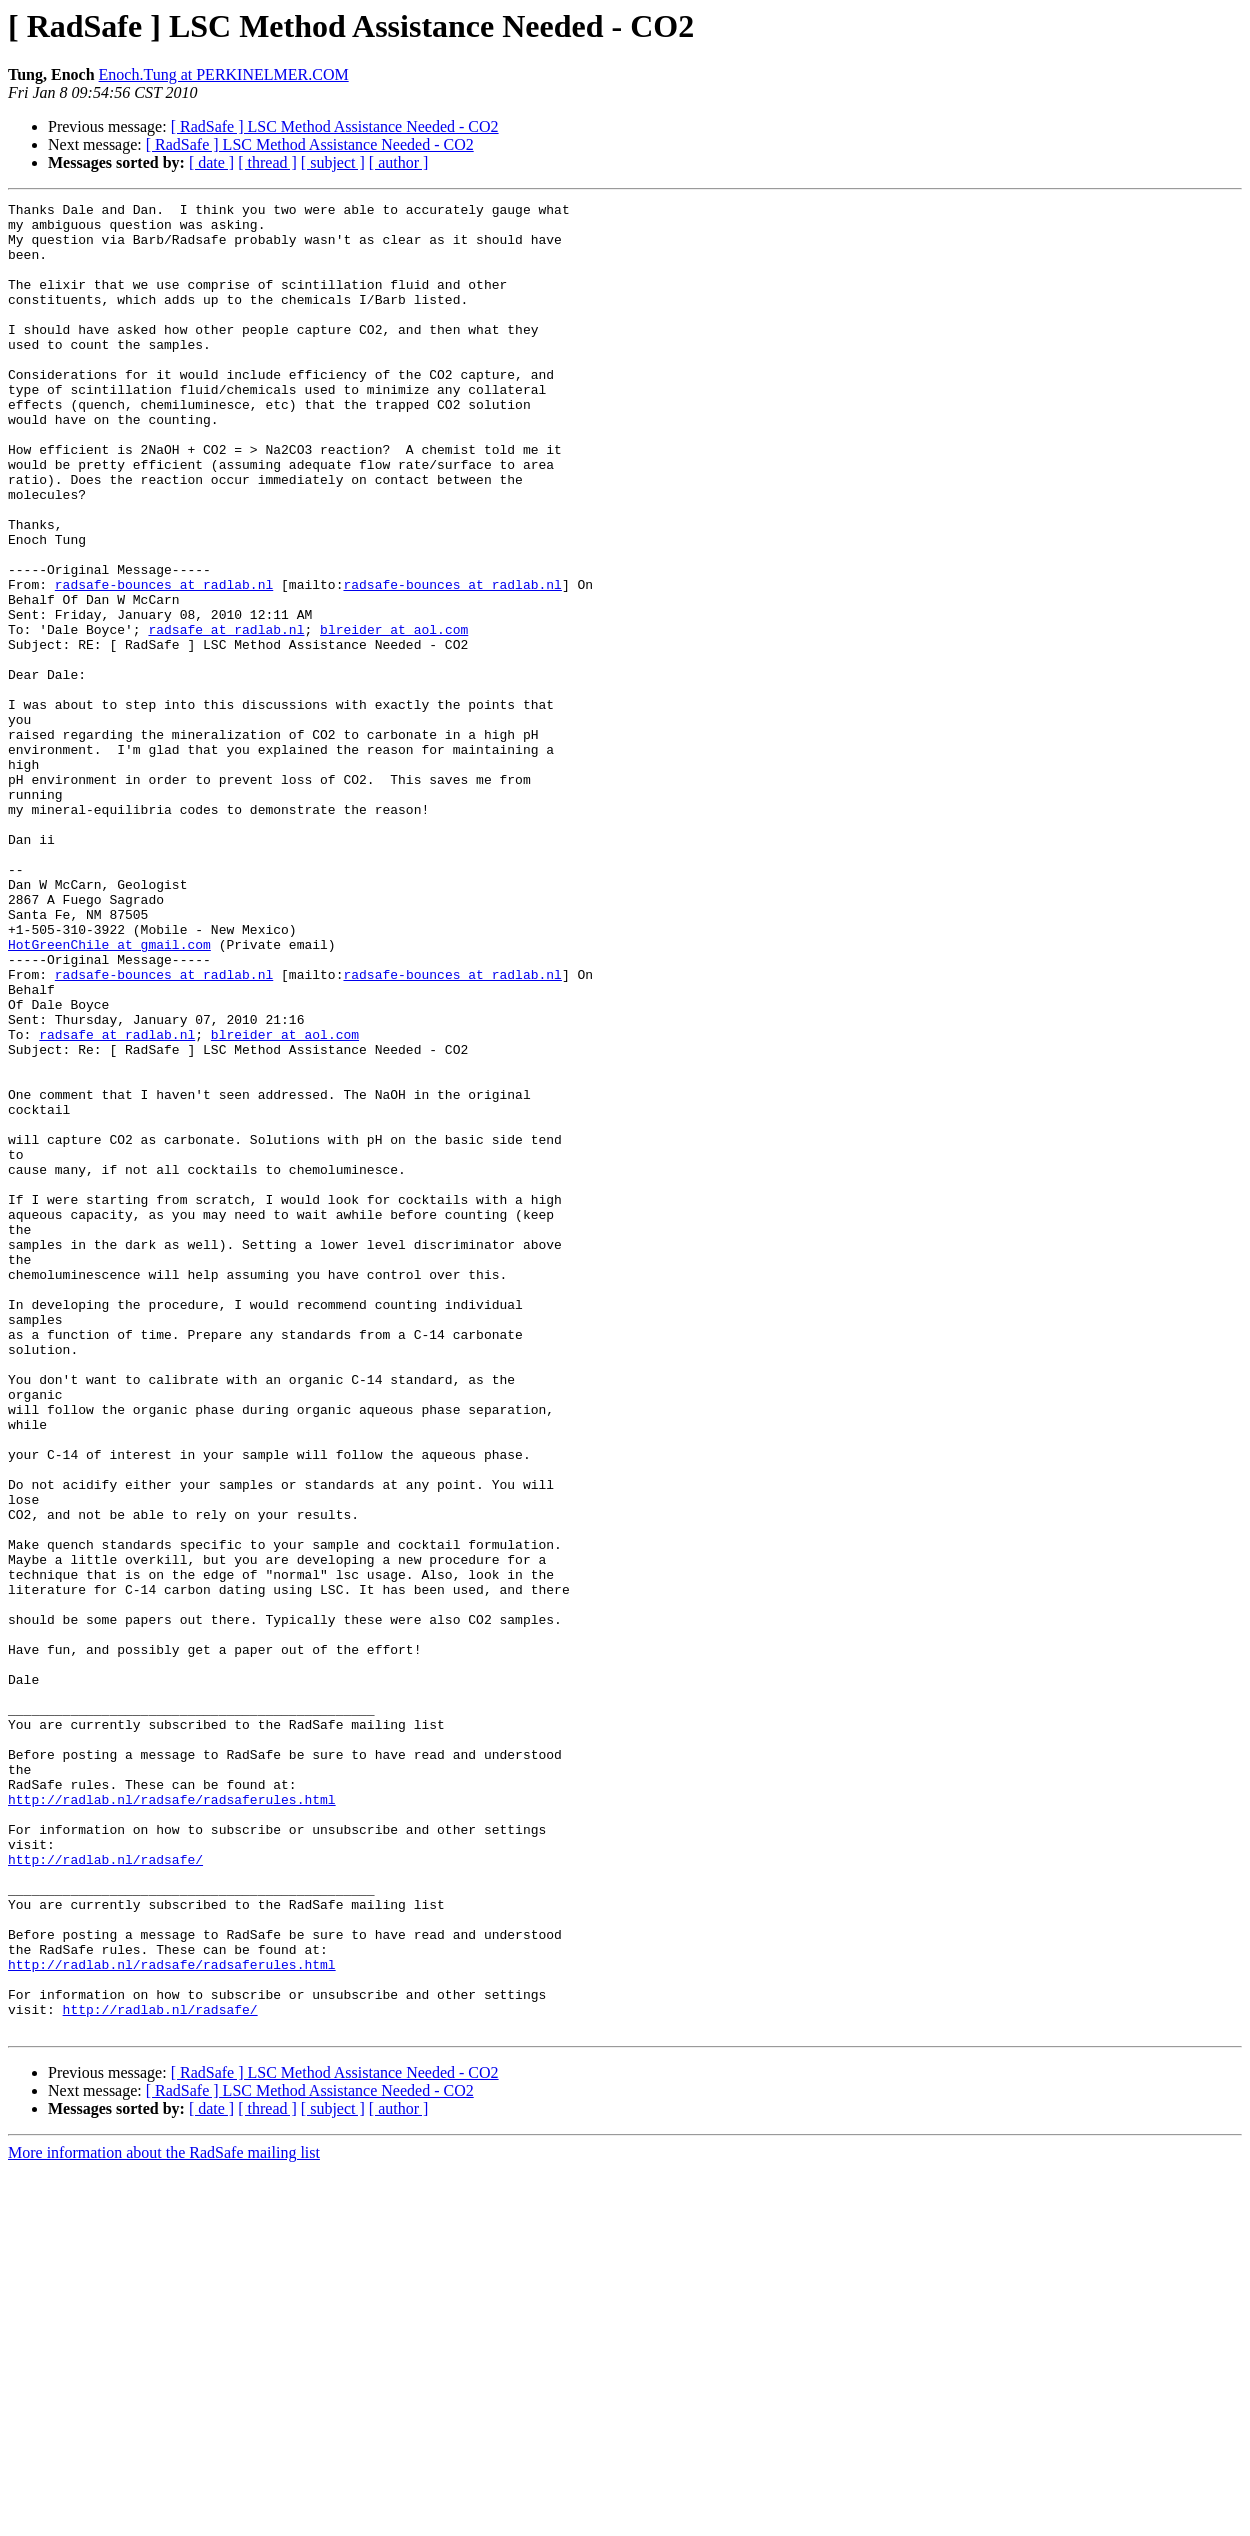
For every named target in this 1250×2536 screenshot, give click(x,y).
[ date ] (211, 162)
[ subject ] (333, 162)
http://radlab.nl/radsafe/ (105, 2192)
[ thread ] (267, 162)
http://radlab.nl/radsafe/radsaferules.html (172, 2120)
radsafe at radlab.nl (226, 716)
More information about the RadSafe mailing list (164, 2518)
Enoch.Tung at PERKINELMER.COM (224, 74)
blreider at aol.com (394, 716)
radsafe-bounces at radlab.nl (164, 662)
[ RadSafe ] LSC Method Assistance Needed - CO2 (335, 126)
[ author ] (399, 162)
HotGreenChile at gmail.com (109, 1094)
